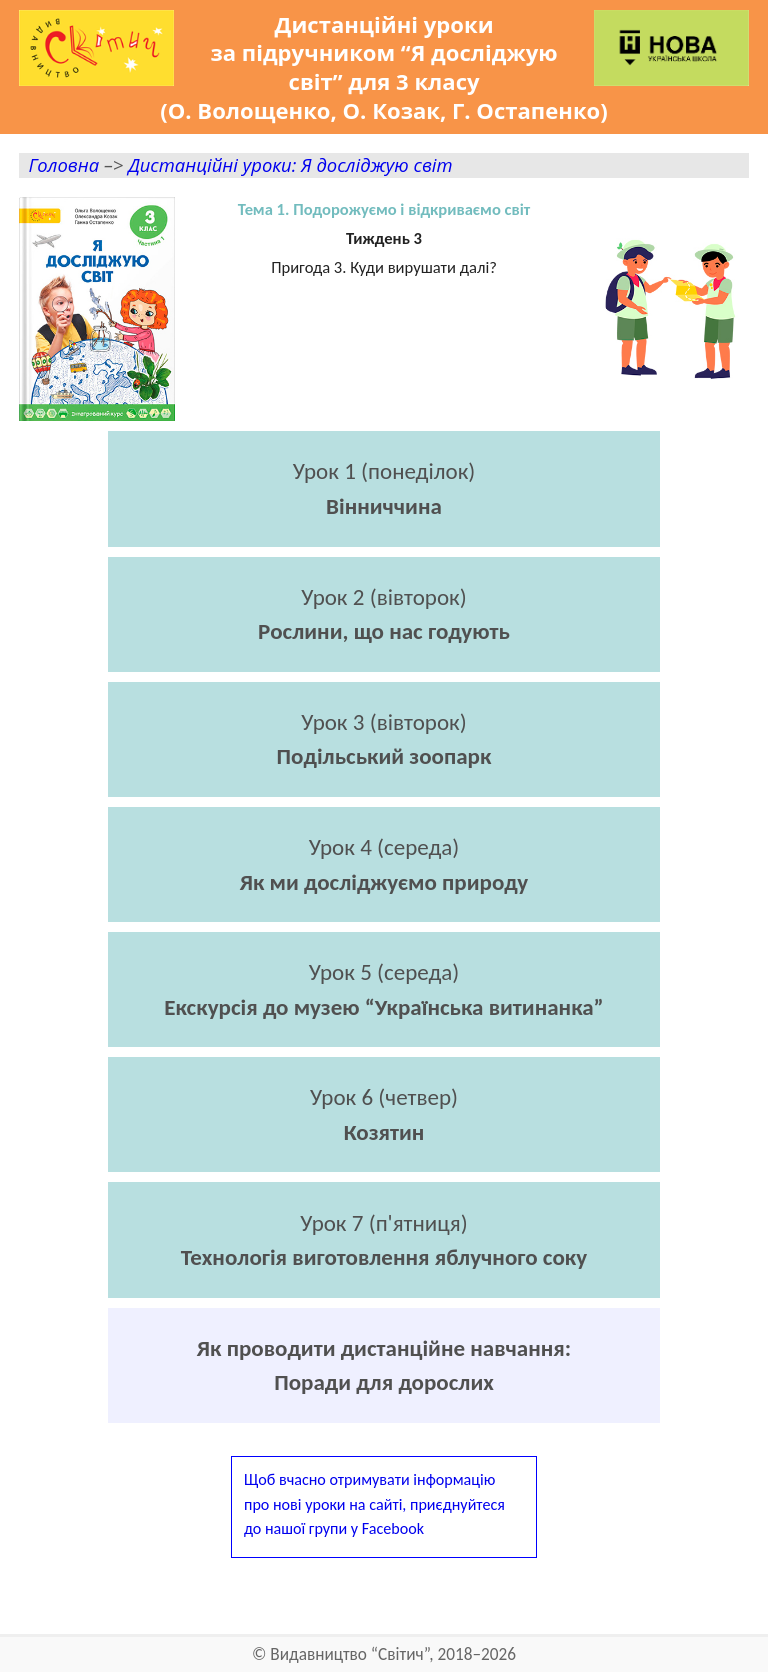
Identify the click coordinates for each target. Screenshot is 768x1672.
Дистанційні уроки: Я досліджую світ (290, 164)
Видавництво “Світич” (349, 1654)
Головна (63, 164)
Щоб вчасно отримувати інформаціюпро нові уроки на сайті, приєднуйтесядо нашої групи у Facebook (374, 1503)
